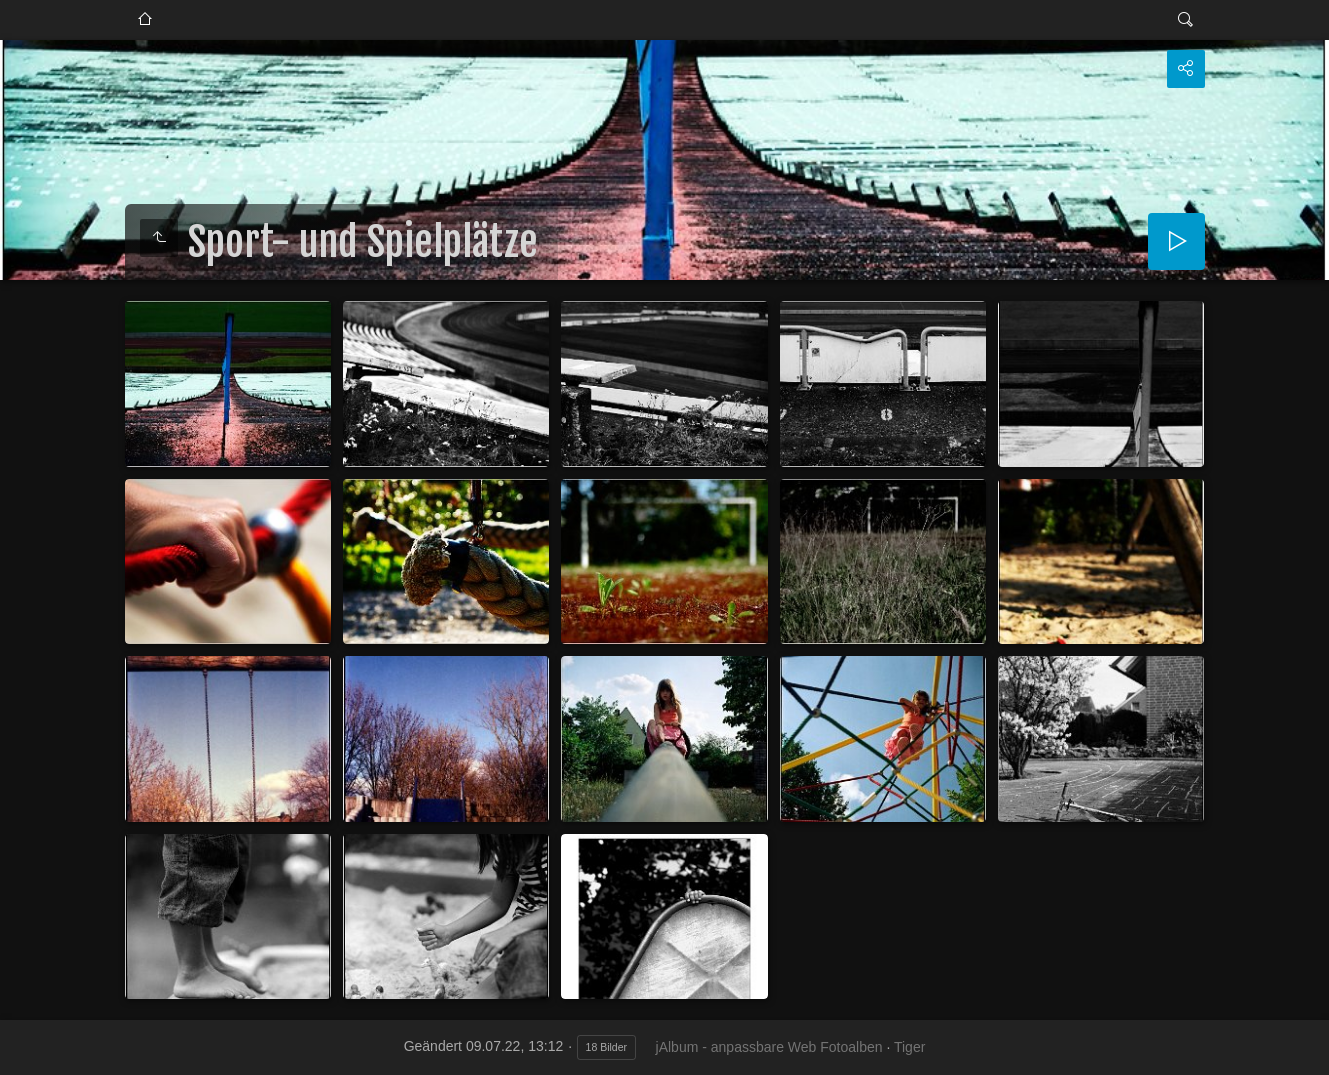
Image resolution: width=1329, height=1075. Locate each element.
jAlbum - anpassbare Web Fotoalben (769, 1047)
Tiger (909, 1047)
